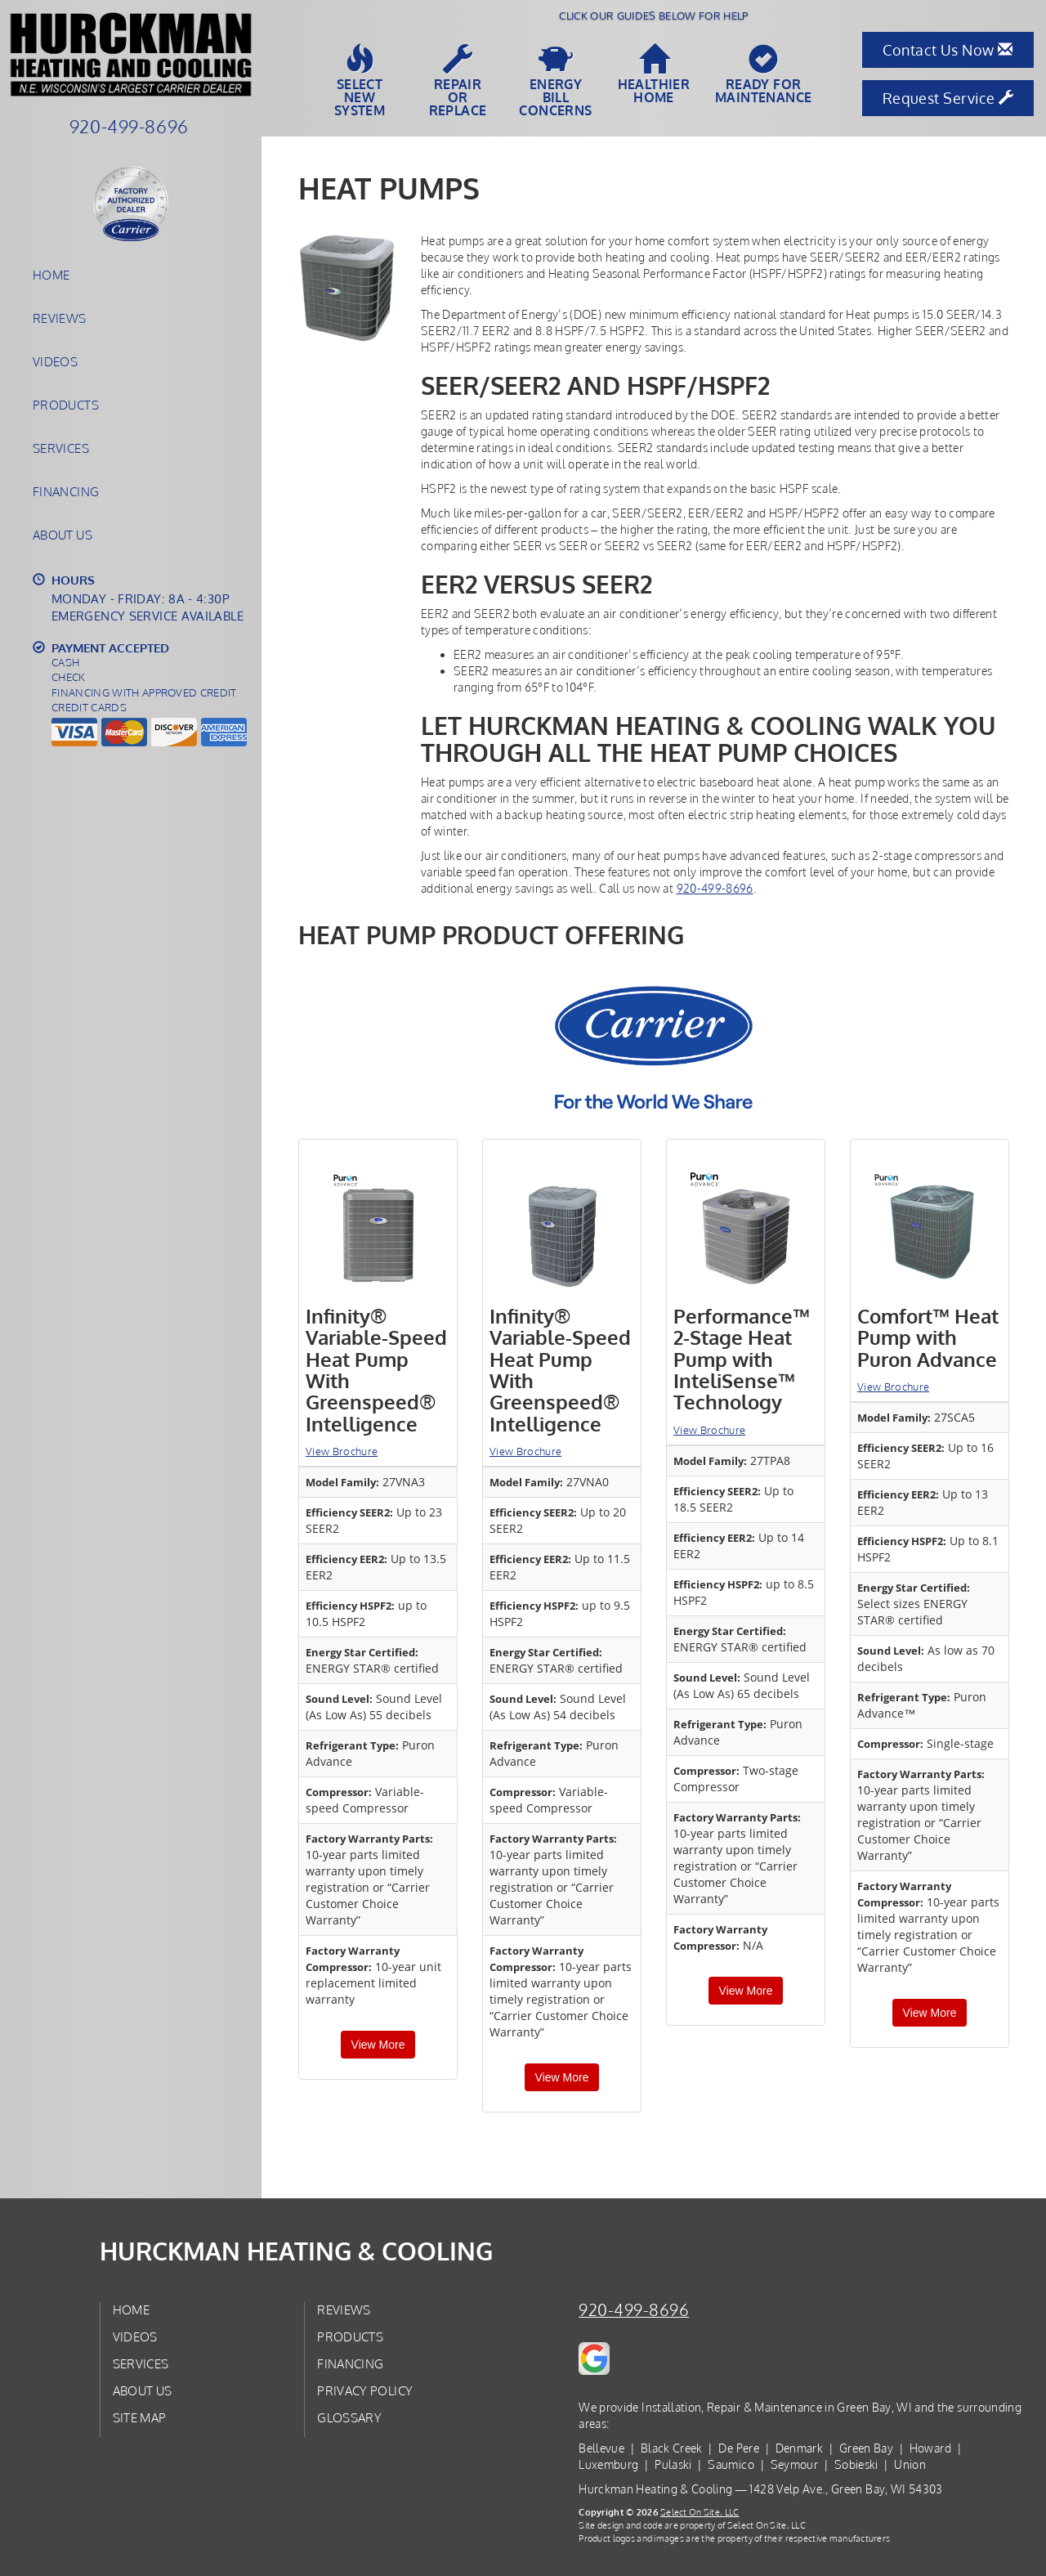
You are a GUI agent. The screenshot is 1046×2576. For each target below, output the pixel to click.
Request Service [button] (948, 98)
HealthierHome (654, 74)
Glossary (349, 2417)
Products (66, 404)
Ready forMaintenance (763, 74)
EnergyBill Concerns (555, 81)
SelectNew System (359, 81)
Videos (55, 361)
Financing (66, 491)
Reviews (60, 318)
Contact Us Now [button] (947, 50)
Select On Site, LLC (699, 2512)
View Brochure (342, 1451)
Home (51, 274)
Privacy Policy (365, 2390)
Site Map (140, 2417)
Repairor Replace (457, 81)
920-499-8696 (715, 888)
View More (378, 2044)
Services (61, 448)
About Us (62, 534)
